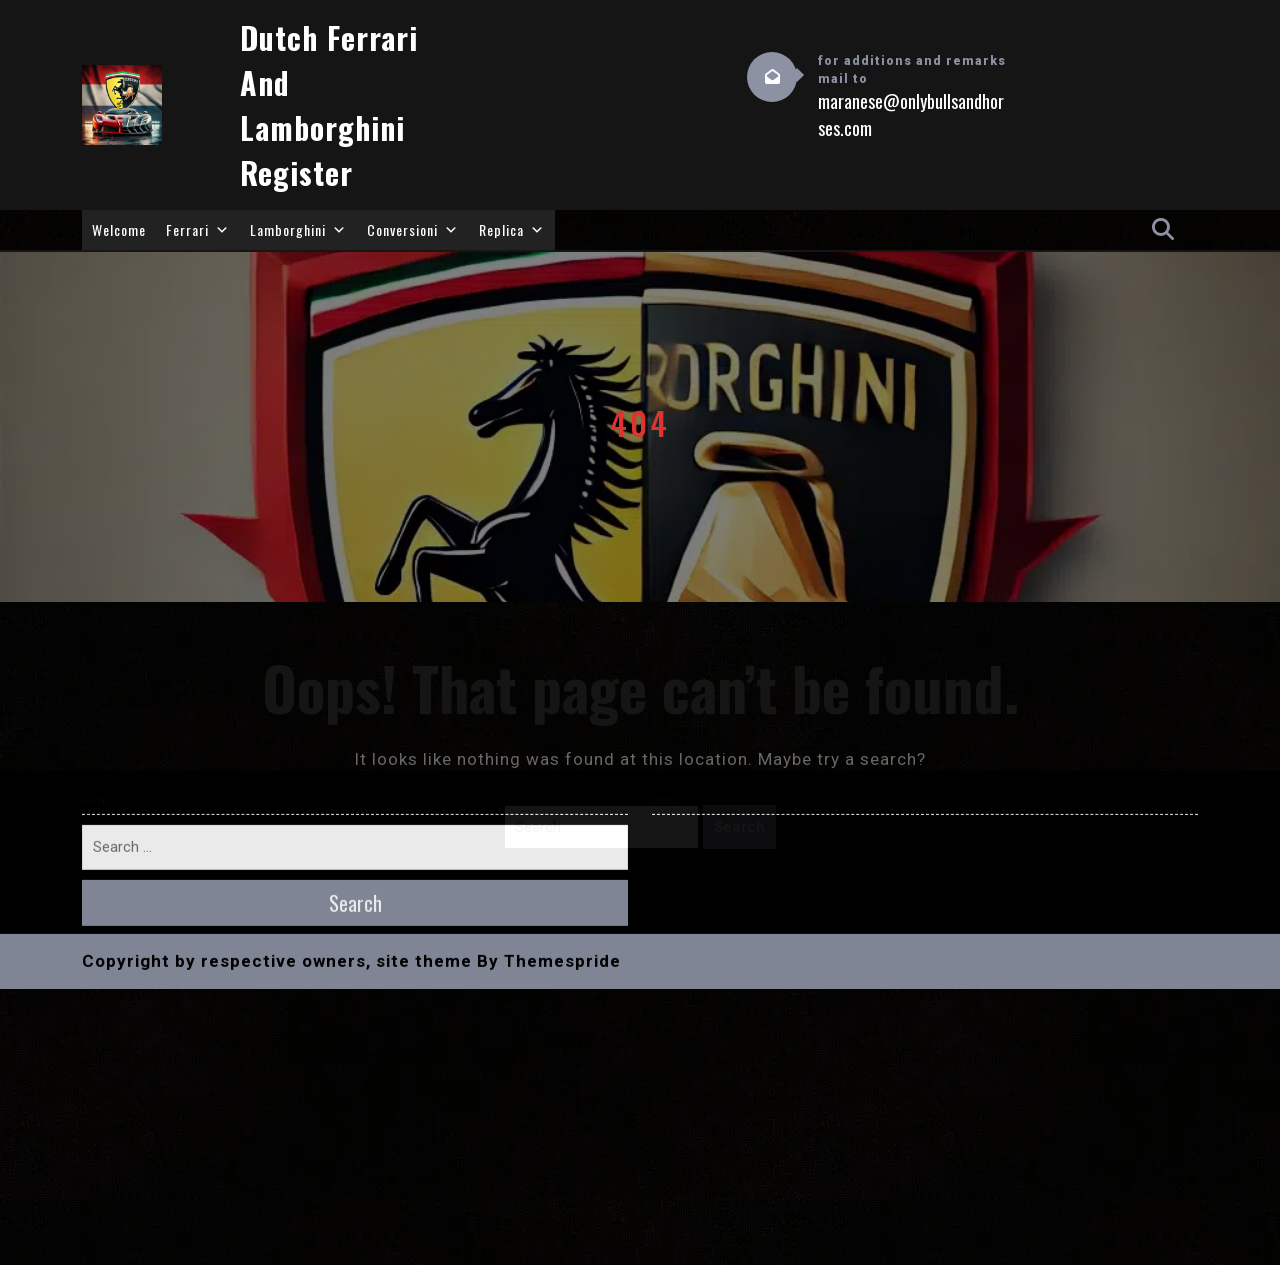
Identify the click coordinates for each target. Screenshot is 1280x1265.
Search (739, 827)
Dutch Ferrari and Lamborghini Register (329, 105)
